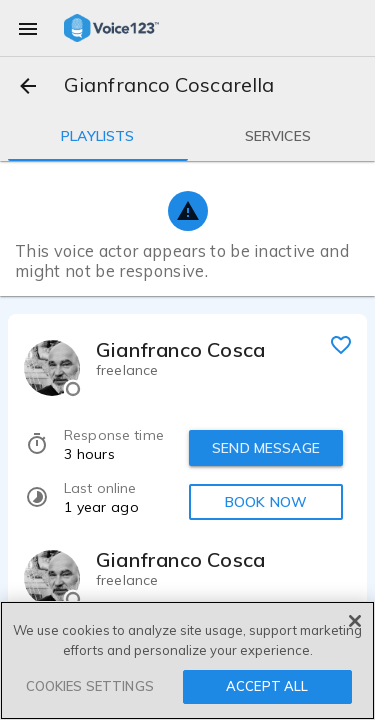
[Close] (355, 621)
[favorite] (341, 344)
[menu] (28, 28)
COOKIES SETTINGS (90, 686)
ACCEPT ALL (267, 686)
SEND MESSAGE (266, 448)
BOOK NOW (266, 502)
